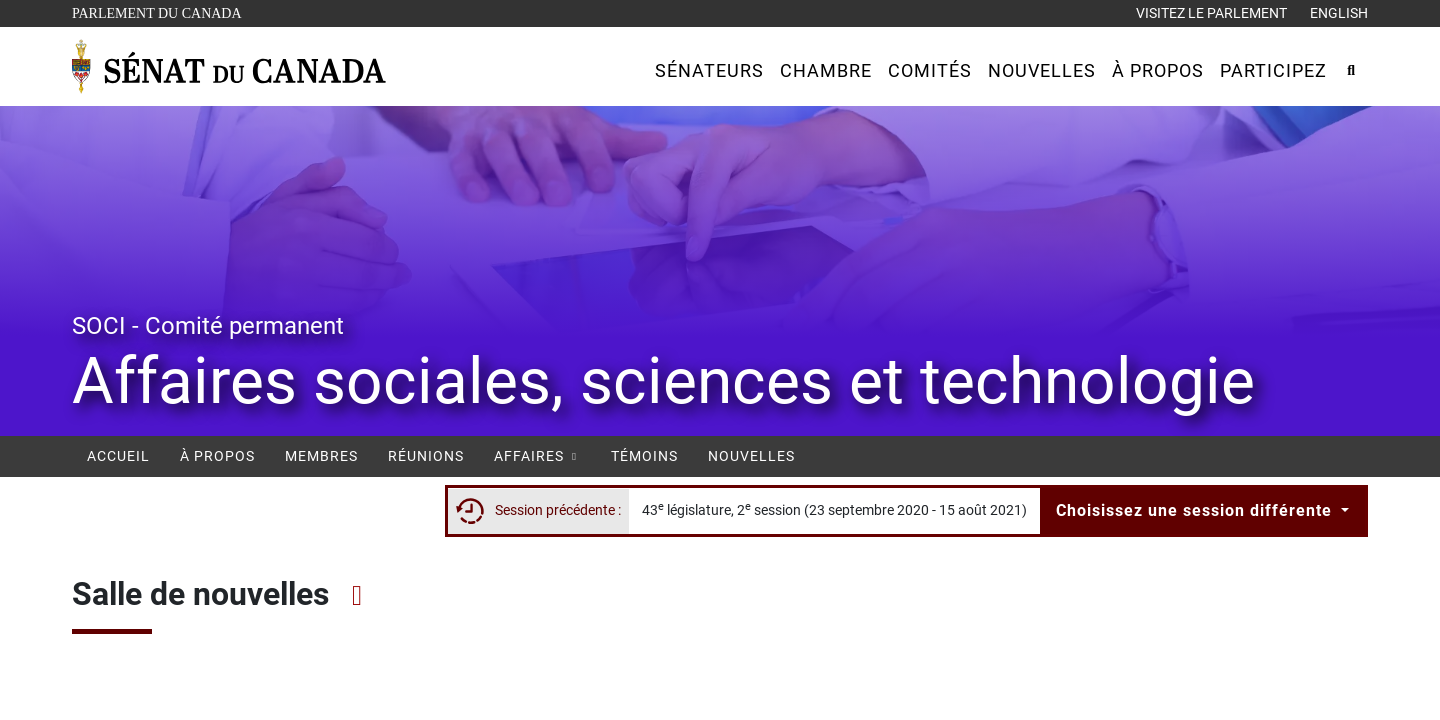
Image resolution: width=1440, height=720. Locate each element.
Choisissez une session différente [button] (1196, 510)
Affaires (537, 456)
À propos (217, 456)
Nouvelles (751, 456)
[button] (709, 70)
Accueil (118, 456)
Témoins (644, 456)
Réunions (426, 456)
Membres (321, 456)
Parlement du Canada (161, 11)
